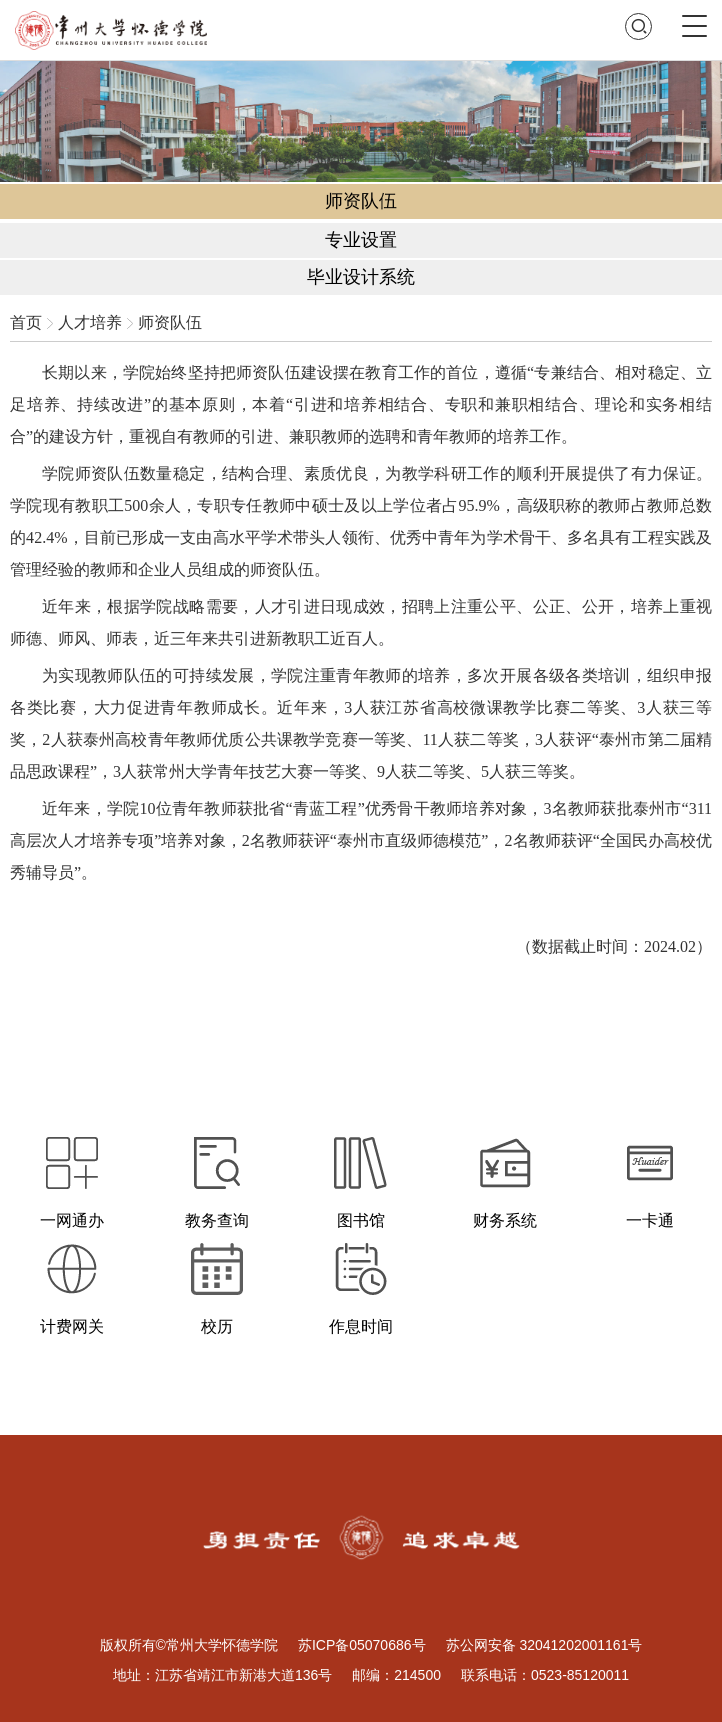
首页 (26, 322)
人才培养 (90, 322)
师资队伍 (170, 322)
